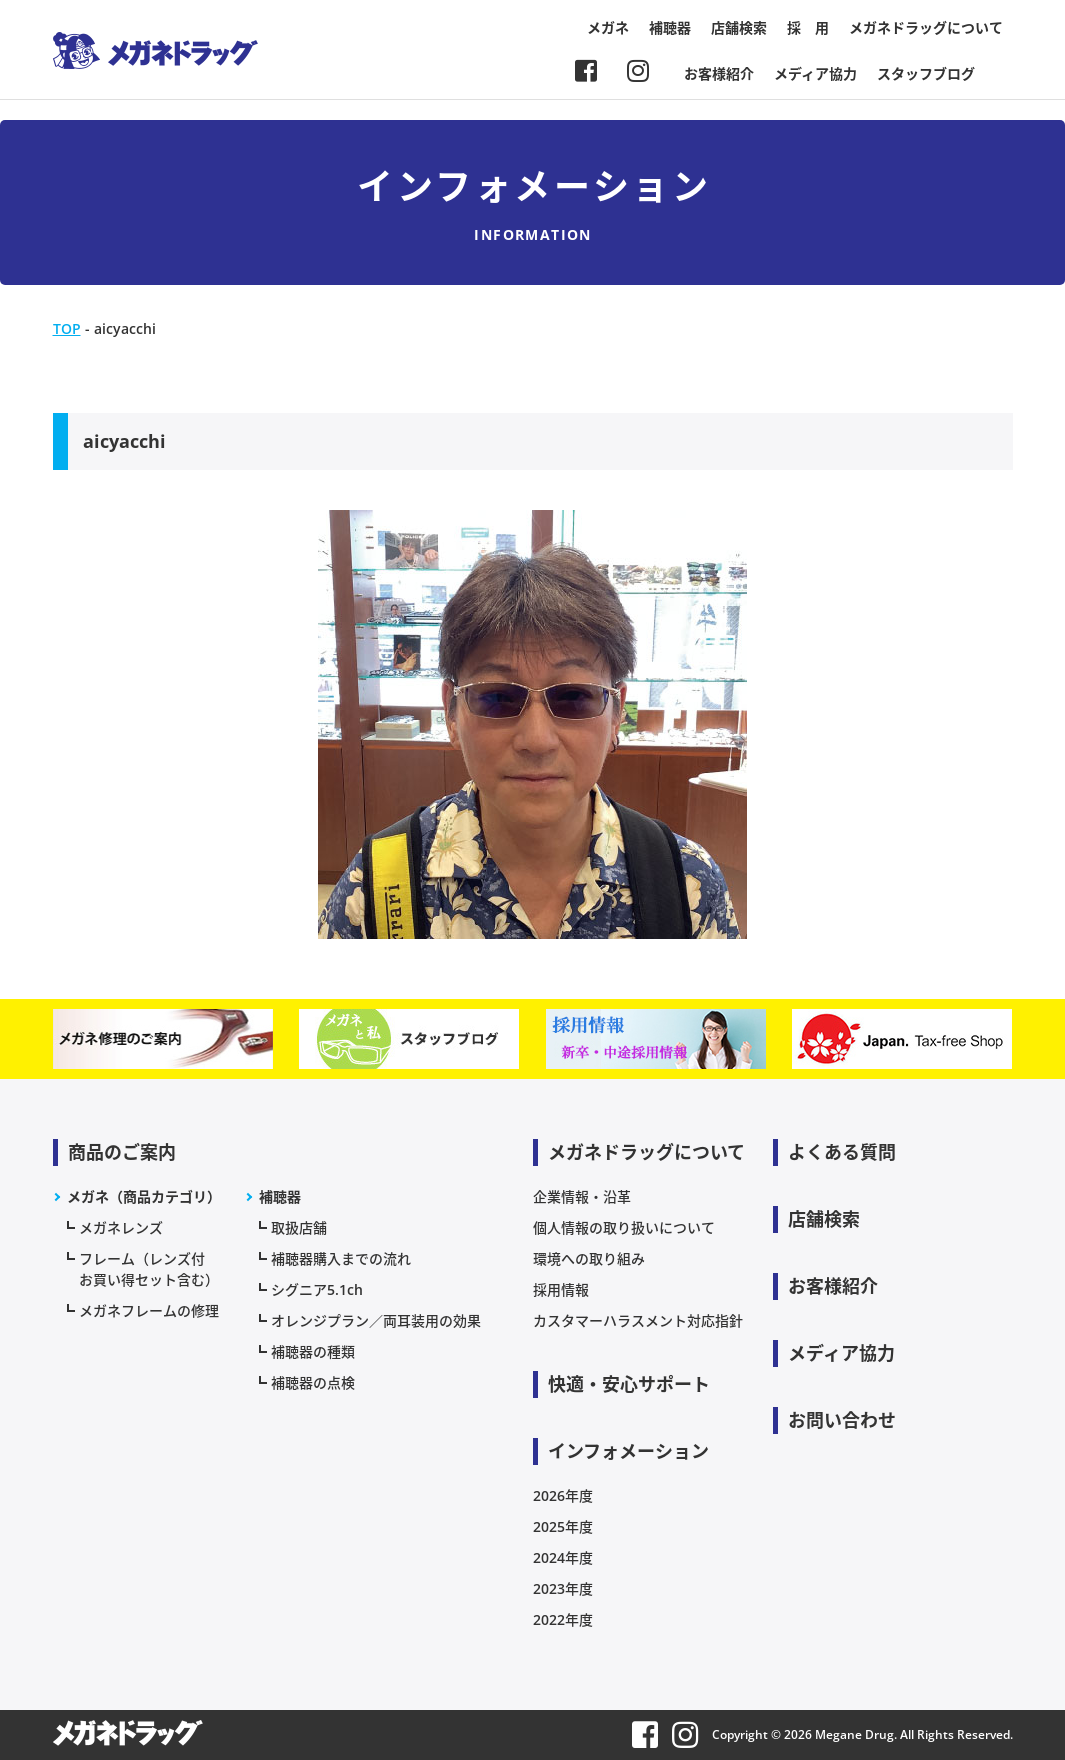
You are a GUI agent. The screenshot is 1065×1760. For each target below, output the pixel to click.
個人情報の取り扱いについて (624, 1227)
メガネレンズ (121, 1227)
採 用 (808, 27)
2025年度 (563, 1526)
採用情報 (561, 1289)
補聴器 (670, 27)
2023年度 (563, 1588)
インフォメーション (628, 1451)
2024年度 (563, 1557)
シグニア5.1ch (317, 1289)
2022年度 (563, 1619)
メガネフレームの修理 (149, 1310)
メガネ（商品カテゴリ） (144, 1196)
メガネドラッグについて (926, 27)
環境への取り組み (589, 1258)
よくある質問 (842, 1152)
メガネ (608, 27)
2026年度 (563, 1495)
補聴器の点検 (313, 1382)
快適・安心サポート (629, 1384)
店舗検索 (739, 27)
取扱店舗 (299, 1227)
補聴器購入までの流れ (341, 1258)
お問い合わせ (842, 1420)
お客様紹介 (719, 73)
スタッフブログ (926, 73)
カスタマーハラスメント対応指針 (638, 1320)
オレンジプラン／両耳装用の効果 (376, 1320)
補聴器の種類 (313, 1351)
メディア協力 (815, 73)
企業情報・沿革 (582, 1196)
